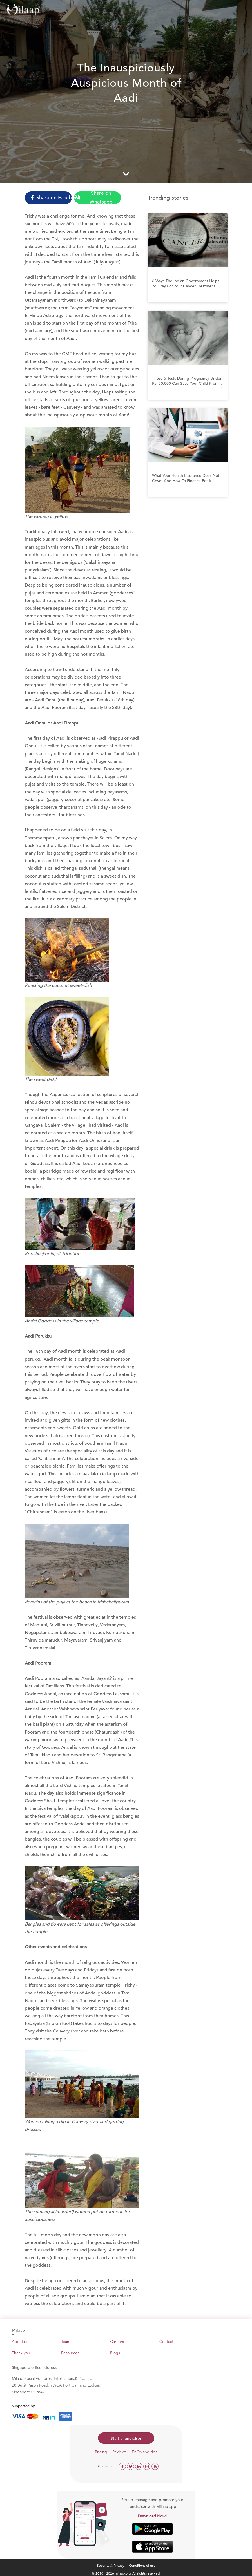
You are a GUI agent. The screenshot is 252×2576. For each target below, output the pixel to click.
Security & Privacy (110, 2565)
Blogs (115, 2352)
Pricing (101, 2451)
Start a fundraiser (126, 2438)
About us (20, 2341)
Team (65, 2341)
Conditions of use (142, 2565)
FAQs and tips (144, 2451)
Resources (70, 2352)
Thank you (21, 2352)
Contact (166, 2341)
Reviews (119, 2451)
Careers (117, 2341)
